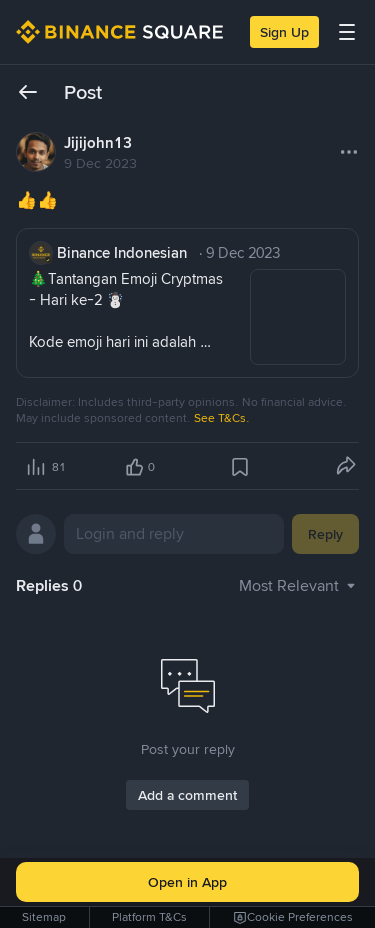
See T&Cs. (222, 418)
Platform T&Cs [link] (149, 917)
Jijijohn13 (98, 143)
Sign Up (284, 32)
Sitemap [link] (44, 917)
